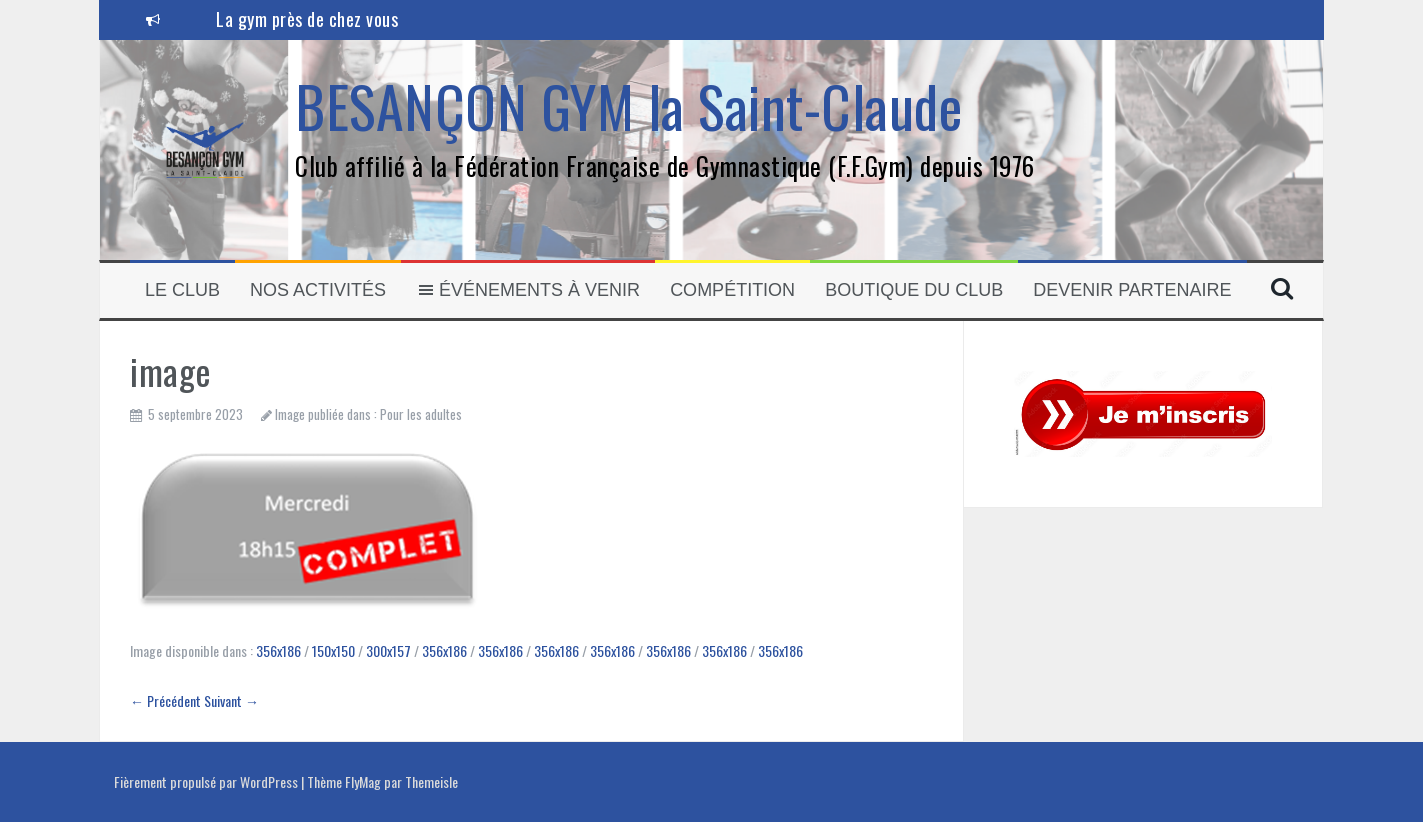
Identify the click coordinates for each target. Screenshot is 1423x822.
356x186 (278, 650)
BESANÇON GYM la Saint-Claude (628, 105)
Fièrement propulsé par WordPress (207, 781)
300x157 (388, 650)
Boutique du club (914, 290)
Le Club (182, 290)
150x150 (333, 650)
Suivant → (231, 700)
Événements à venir (528, 290)
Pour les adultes (421, 414)
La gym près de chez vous (307, 19)
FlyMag (363, 781)
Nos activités (318, 290)
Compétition (732, 290)
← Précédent (165, 700)
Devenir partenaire (1132, 290)
